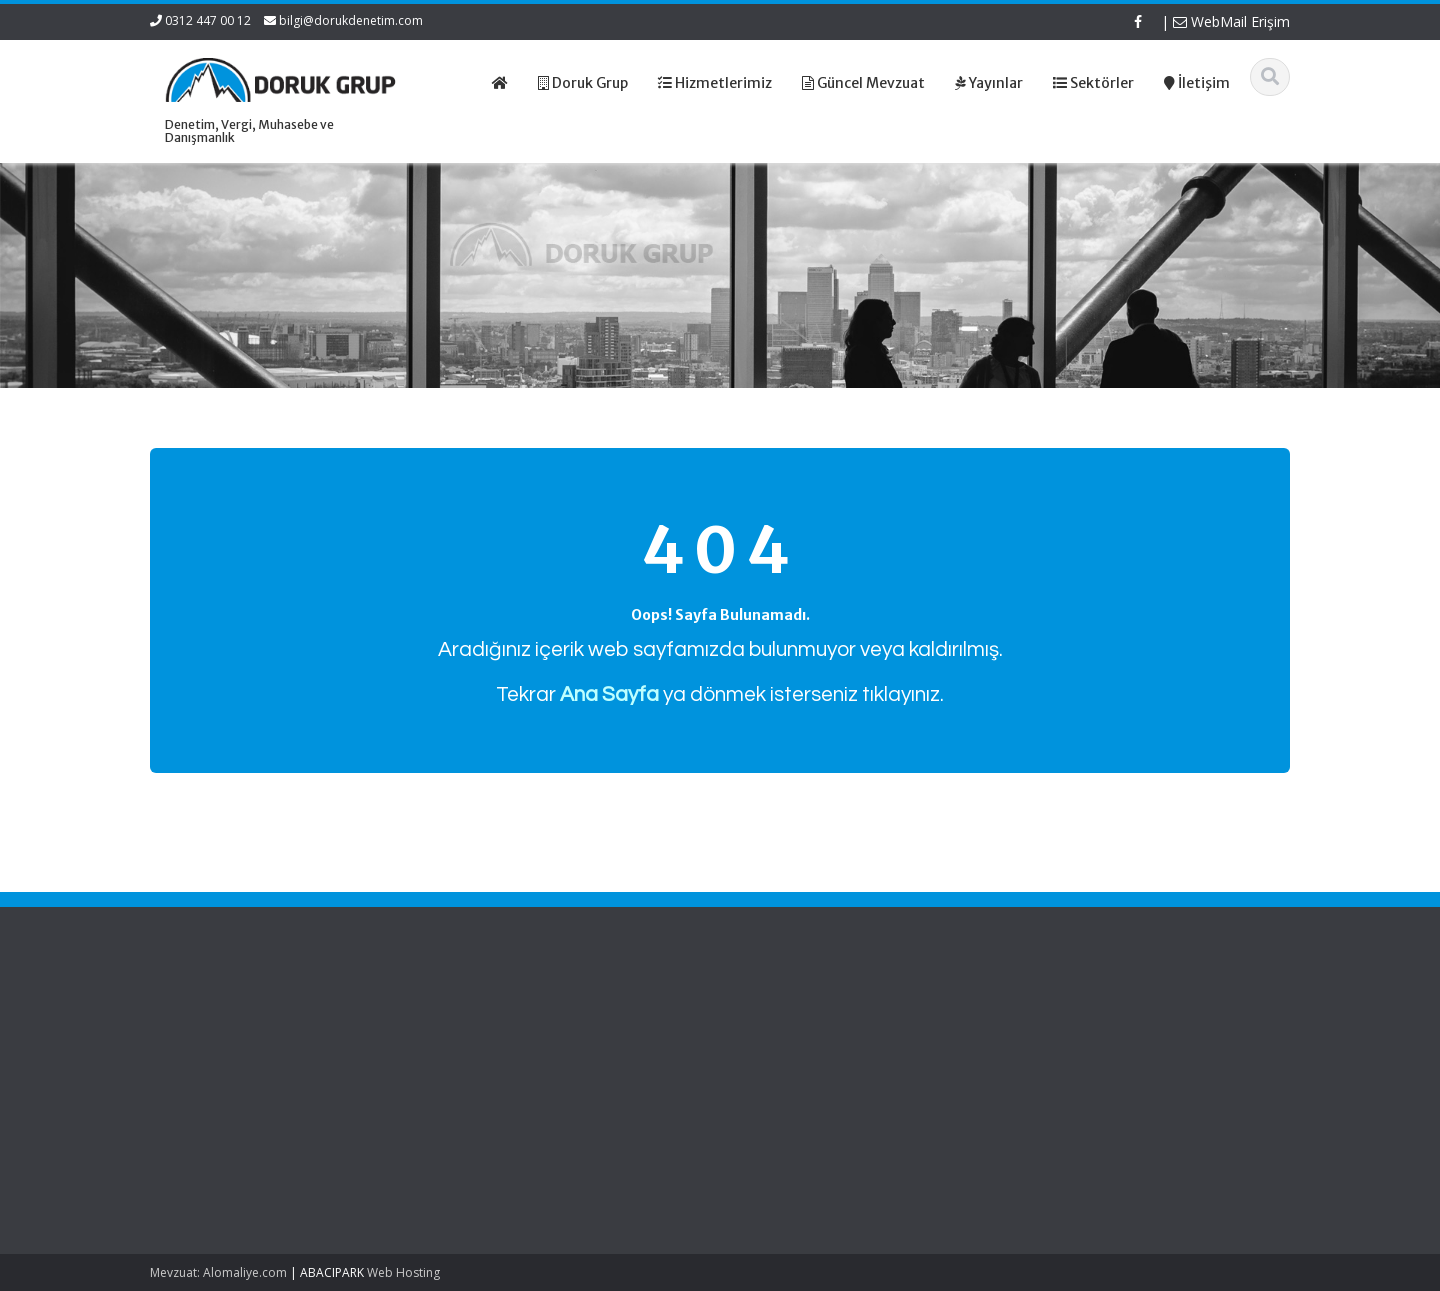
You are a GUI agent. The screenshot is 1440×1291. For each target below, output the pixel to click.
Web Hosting (403, 1272)
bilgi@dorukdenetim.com (351, 20)
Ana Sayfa (496, 1018)
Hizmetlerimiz (506, 1056)
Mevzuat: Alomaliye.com (218, 1272)
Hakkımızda (500, 1037)
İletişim (486, 1093)
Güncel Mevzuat (514, 1074)
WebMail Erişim (1231, 21)
